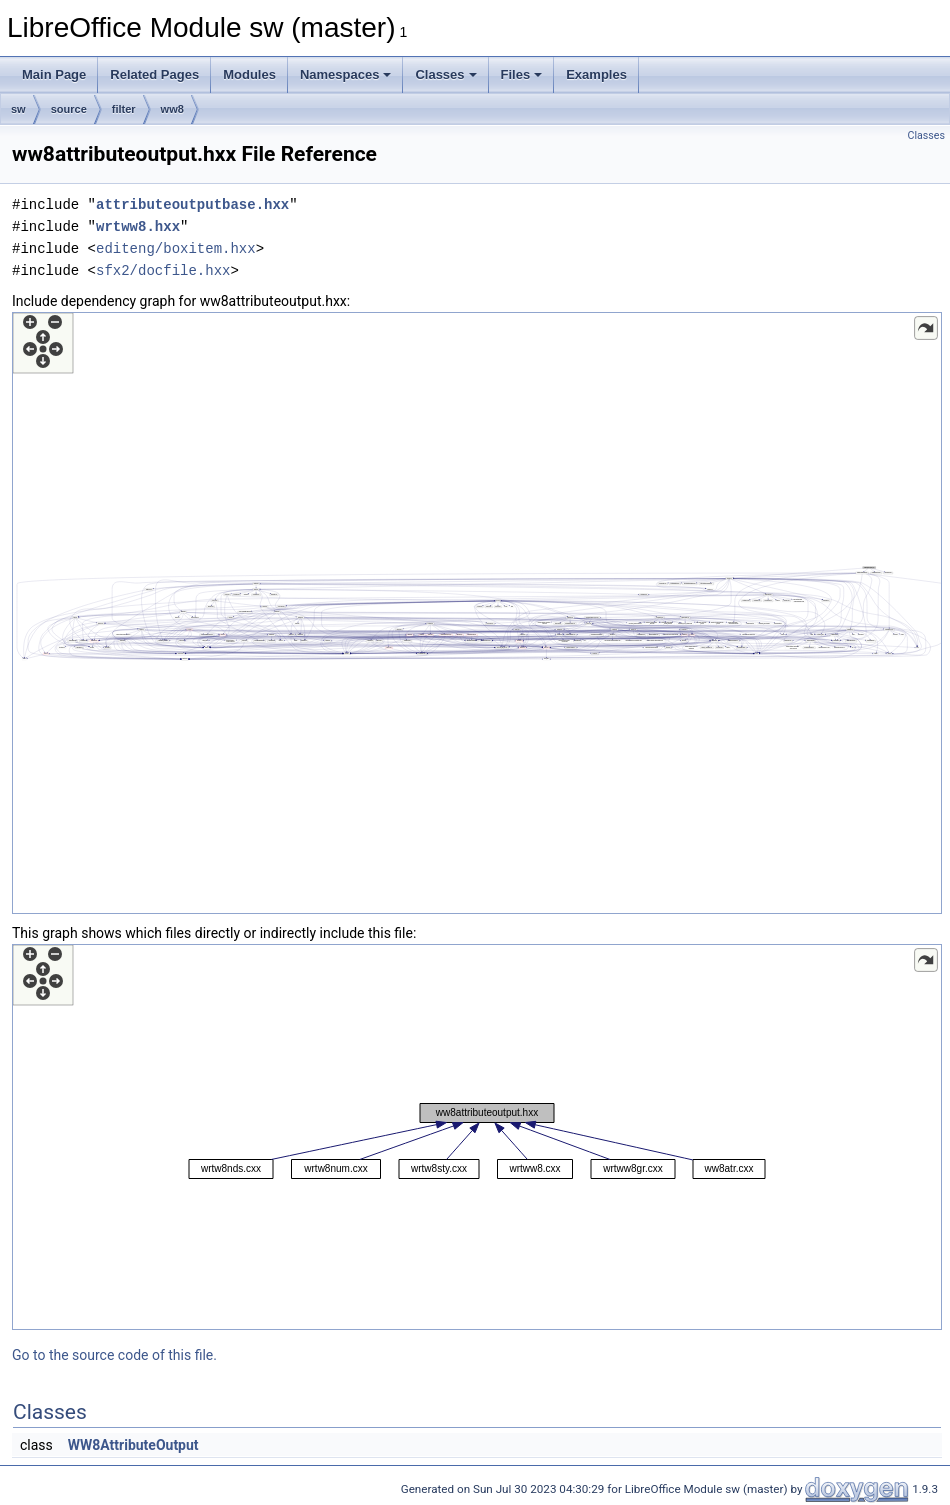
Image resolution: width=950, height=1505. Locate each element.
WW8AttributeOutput (133, 1445)
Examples (596, 74)
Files (522, 74)
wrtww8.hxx (138, 226)
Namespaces (346, 74)
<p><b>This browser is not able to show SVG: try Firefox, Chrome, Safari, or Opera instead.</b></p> (477, 613)
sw (18, 109)
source (69, 109)
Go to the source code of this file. (114, 1355)
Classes (445, 74)
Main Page (54, 74)
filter (124, 109)
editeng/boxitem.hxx (176, 248)
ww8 (172, 109)
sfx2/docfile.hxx (163, 270)
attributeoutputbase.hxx (192, 204)
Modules (249, 74)
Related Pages (154, 74)
